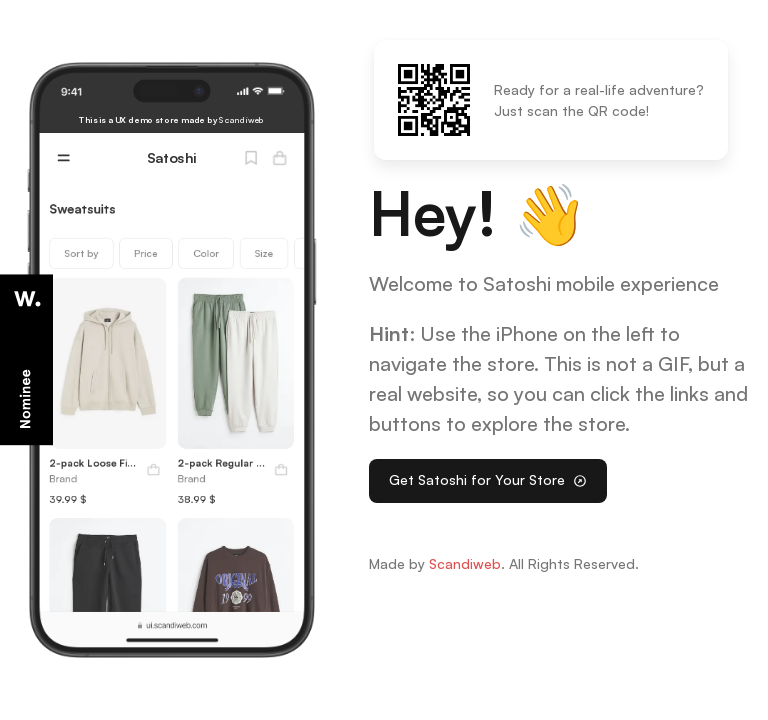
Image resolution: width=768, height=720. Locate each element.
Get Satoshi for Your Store (488, 479)
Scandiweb (465, 563)
